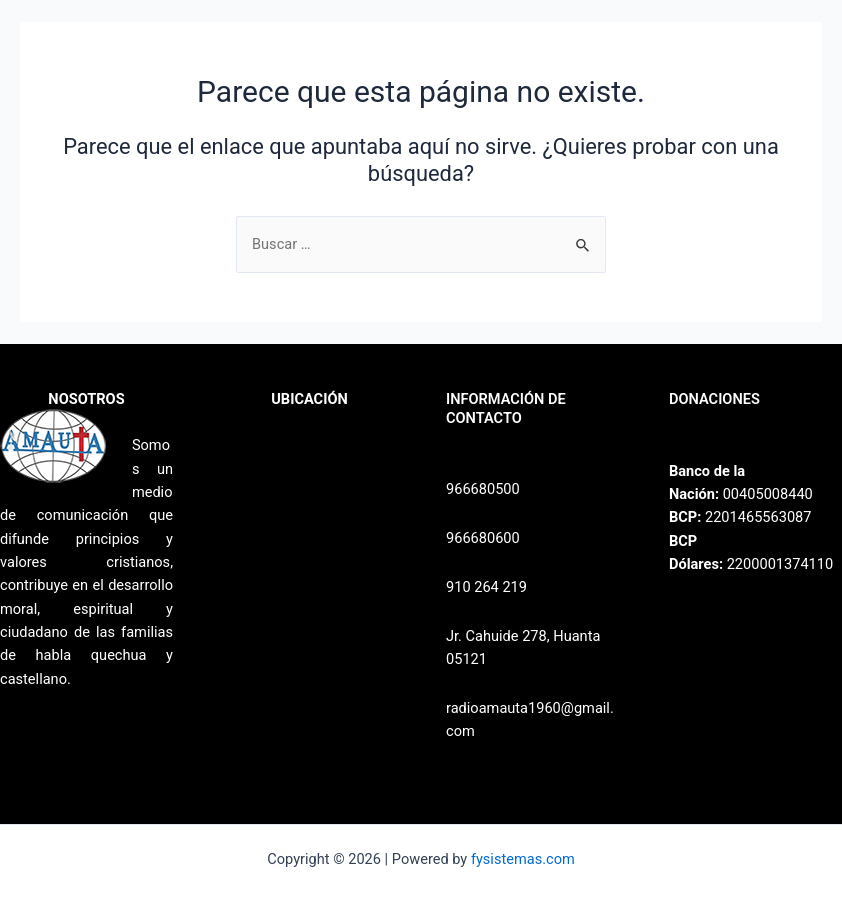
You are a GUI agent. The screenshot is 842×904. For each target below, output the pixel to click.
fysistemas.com (523, 859)
